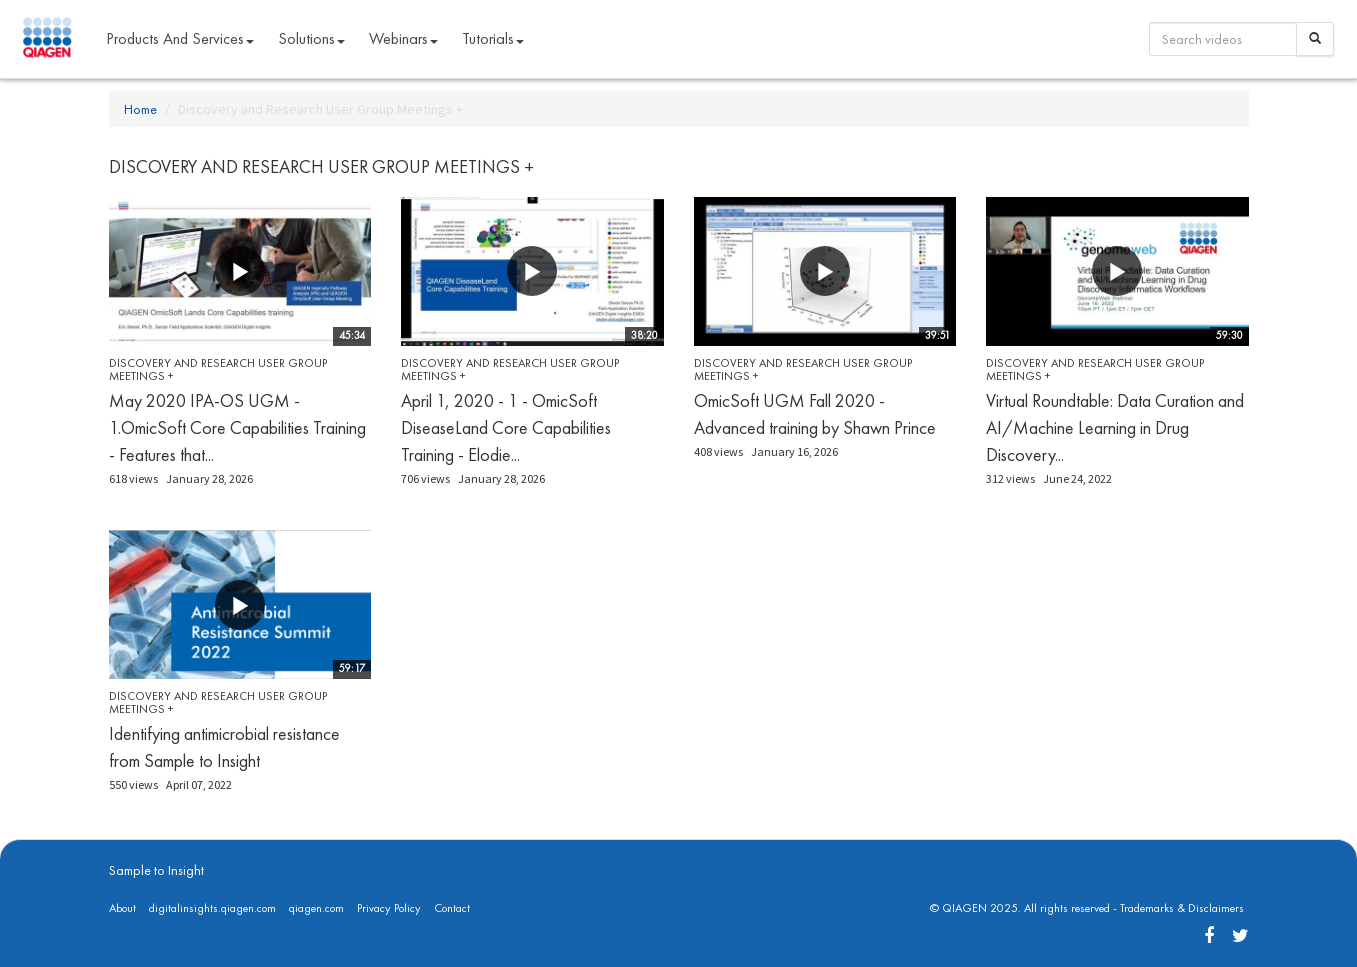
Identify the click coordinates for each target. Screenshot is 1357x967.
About (122, 908)
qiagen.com (316, 908)
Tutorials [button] (493, 38)
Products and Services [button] (180, 38)
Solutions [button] (311, 38)
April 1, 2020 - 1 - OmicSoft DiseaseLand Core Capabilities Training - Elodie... (506, 427)
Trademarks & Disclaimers (1182, 908)
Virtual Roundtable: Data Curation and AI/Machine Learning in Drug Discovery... (1115, 427)
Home (140, 109)
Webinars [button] (403, 38)
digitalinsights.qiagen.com (212, 908)
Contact (452, 908)
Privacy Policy (389, 908)
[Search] (1315, 39)
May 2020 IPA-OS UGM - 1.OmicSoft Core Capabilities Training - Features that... (237, 427)
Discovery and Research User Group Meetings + (218, 369)
